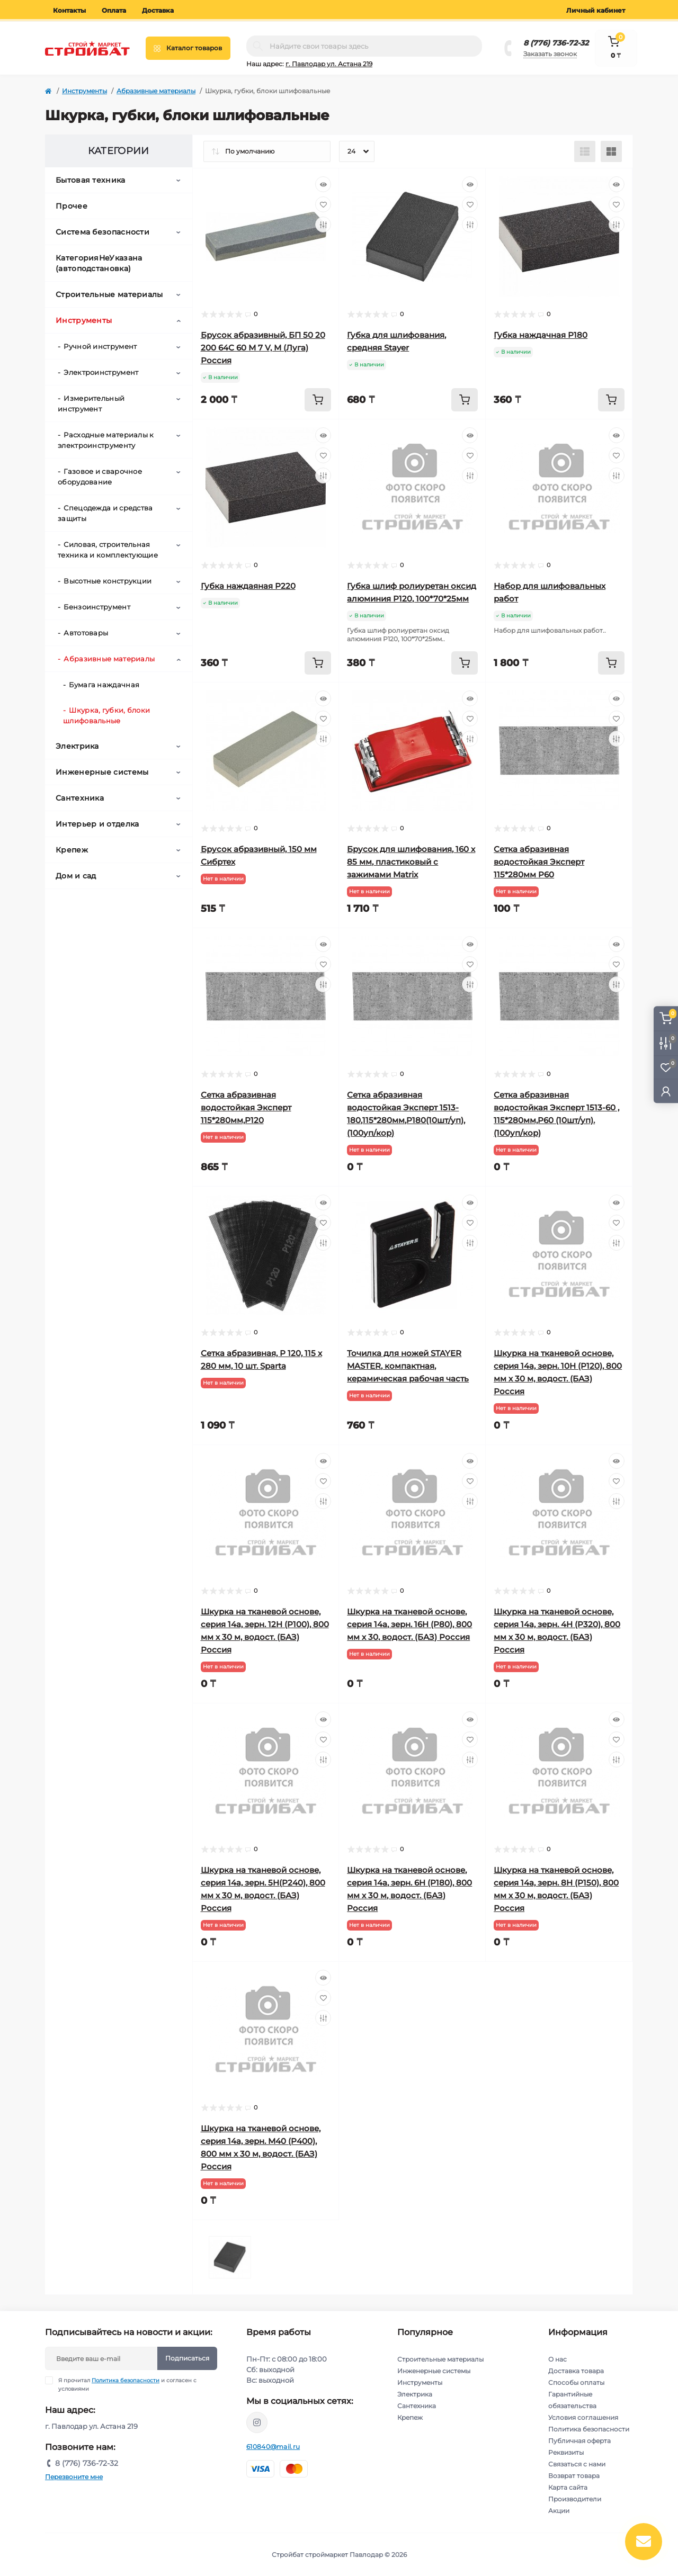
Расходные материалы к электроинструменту (106, 440)
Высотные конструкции (107, 581)
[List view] (584, 151)
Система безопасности (102, 232)
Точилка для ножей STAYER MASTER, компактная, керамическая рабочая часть (408, 1366)
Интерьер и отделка (97, 824)
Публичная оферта (579, 2441)
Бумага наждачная (104, 684)
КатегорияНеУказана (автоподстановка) (99, 263)
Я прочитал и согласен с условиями (127, 2384)
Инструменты (84, 91)
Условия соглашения (583, 2417)
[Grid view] (611, 151)
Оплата (114, 10)
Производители (574, 2499)
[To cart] (318, 399)
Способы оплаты (576, 2382)
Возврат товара (574, 2476)
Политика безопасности (125, 2380)
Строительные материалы (109, 294)
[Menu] (188, 48)
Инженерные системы (102, 772)
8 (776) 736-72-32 (555, 43)
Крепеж (72, 850)
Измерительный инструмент (91, 403)
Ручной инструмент (100, 346)
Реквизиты (566, 2452)
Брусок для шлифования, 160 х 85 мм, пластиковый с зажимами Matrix (411, 861)
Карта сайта (567, 2487)
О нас (557, 2359)
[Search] (258, 46)
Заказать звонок (550, 54)
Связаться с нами (576, 2464)
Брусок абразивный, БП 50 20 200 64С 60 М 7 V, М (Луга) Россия (263, 347)
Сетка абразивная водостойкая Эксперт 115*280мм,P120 (246, 1107)
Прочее (71, 206)
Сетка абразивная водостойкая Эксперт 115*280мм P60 (539, 861)
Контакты (69, 10)
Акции (558, 2511)
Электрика (77, 746)
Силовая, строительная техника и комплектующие (108, 549)
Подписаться (187, 2358)
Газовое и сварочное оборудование (100, 476)
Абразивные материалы (156, 91)
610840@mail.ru (273, 2447)
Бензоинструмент (97, 607)
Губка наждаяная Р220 (248, 586)
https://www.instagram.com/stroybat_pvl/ (257, 2422)
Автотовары (86, 633)
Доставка (158, 10)
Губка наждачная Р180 (540, 335)
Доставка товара (576, 2371)
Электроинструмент (101, 372)
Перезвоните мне (74, 2477)
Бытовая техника (91, 180)
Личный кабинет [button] (595, 10)
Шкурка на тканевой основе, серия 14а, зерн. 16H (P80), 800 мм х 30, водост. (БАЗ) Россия (409, 1624)
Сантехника (80, 798)
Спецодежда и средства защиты (105, 513)
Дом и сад (76, 876)
